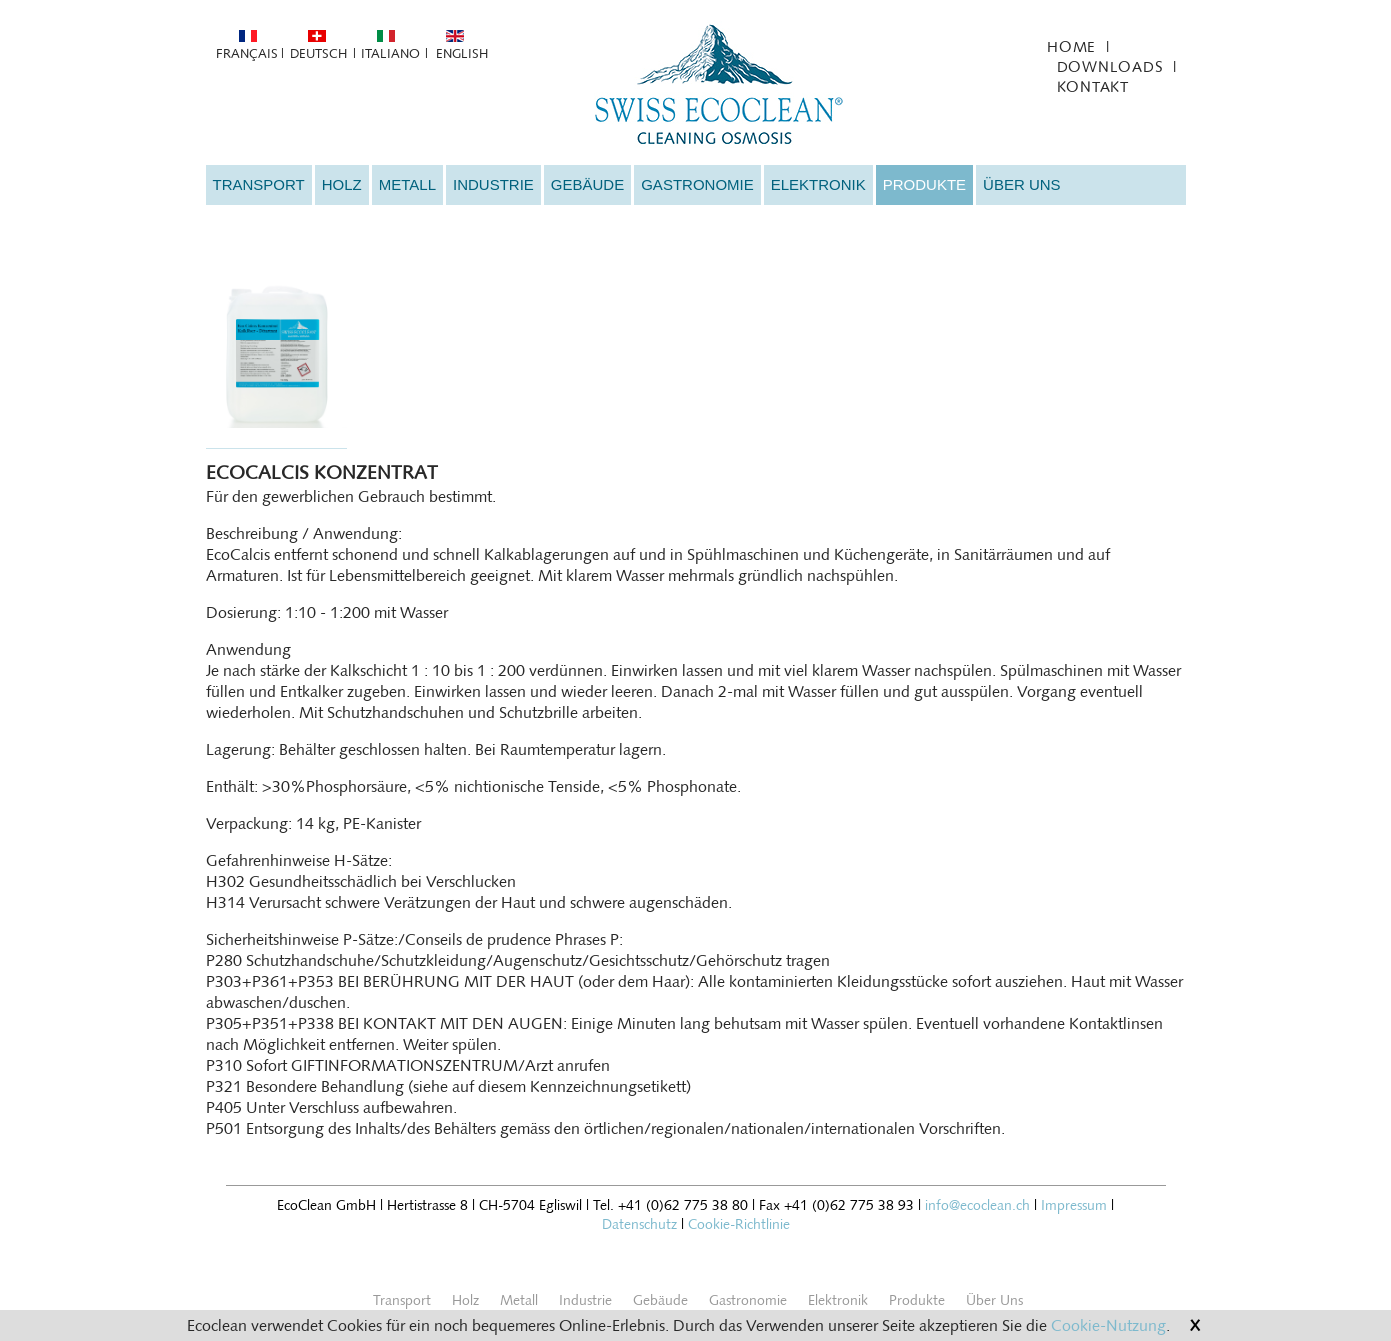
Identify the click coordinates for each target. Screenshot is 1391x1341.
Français (246, 53)
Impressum (1074, 1205)
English (462, 53)
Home (1071, 47)
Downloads (1110, 67)
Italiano (390, 53)
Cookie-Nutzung (1108, 1326)
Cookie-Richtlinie (739, 1224)
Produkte (924, 184)
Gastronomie (697, 184)
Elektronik (818, 184)
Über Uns (1022, 184)
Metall (407, 184)
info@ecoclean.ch (977, 1205)
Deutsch (318, 53)
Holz (342, 184)
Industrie (493, 184)
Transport (259, 184)
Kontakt (1093, 87)
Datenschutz (639, 1224)
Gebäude (587, 184)
